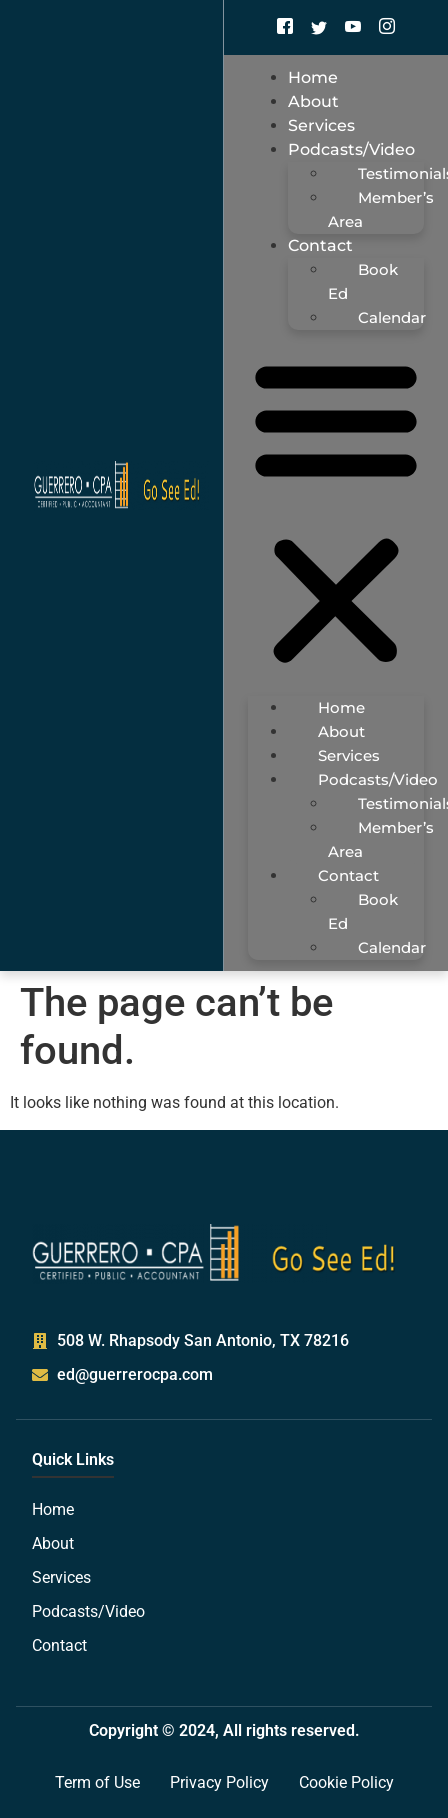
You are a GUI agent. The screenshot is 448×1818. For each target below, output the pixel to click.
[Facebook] (285, 27)
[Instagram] (387, 27)
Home (341, 707)
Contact (320, 245)
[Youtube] (353, 27)
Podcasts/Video (351, 149)
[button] (336, 513)
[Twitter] (319, 27)
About (341, 731)
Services (349, 755)
